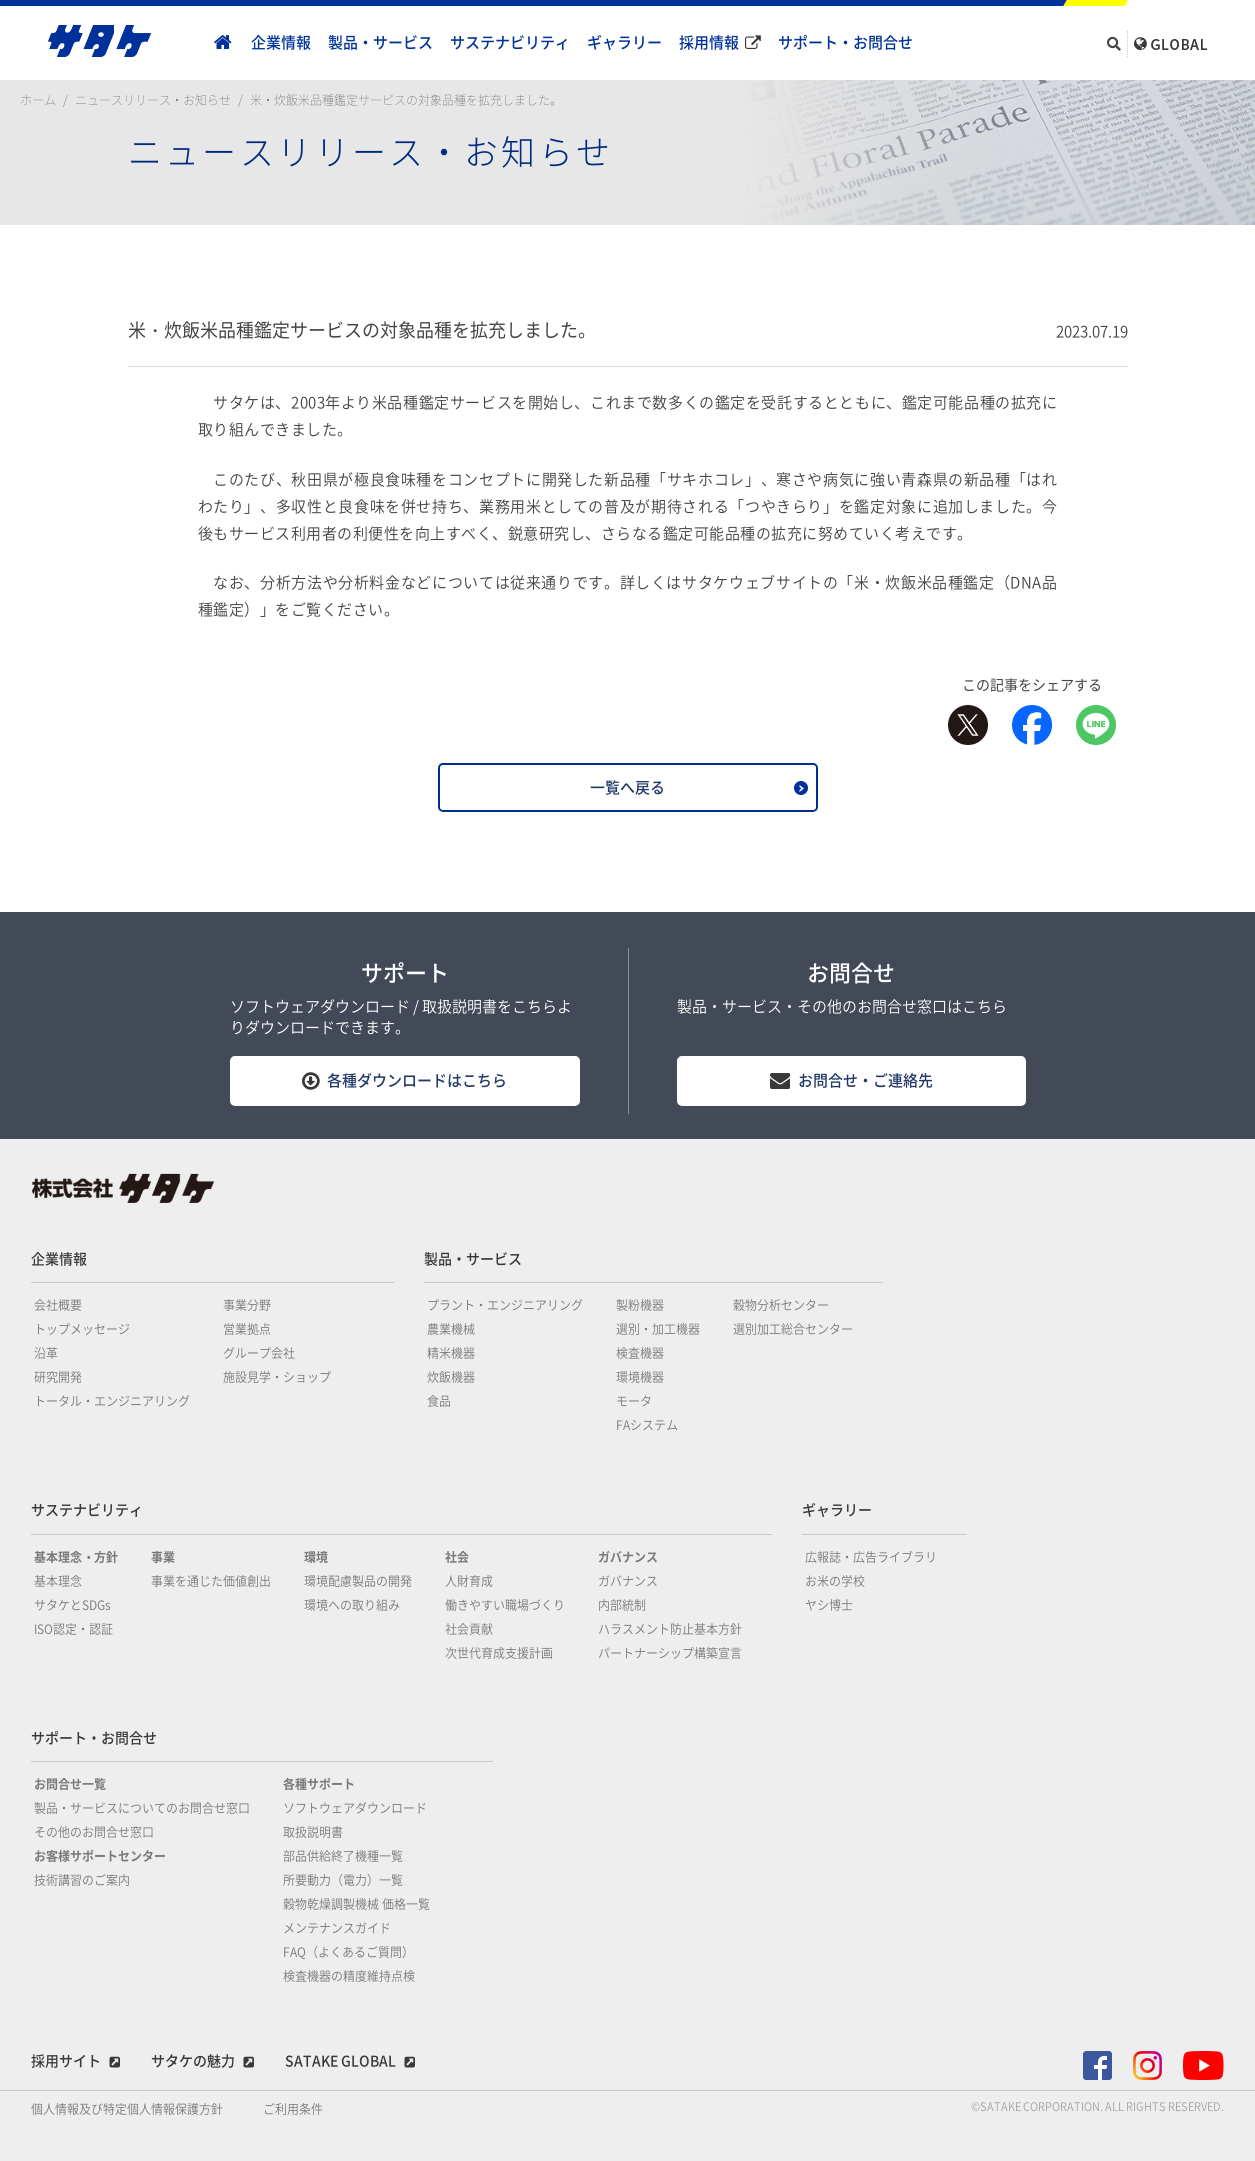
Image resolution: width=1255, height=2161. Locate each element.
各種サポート (319, 1784)
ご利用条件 (293, 2109)
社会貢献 (469, 1629)
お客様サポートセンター (100, 1856)
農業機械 (451, 1329)
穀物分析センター (781, 1305)
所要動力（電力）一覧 (343, 1880)
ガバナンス (628, 1557)
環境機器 (640, 1377)
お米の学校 (835, 1581)
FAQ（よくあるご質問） (348, 1952)
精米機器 (451, 1353)
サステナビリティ (510, 42)
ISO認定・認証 (73, 1629)
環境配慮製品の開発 (358, 1581)
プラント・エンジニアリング (505, 1305)
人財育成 (469, 1581)
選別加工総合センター (793, 1329)
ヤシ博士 (829, 1605)
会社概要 (58, 1305)
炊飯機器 (451, 1377)
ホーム (38, 100)
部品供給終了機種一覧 (343, 1856)
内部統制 (622, 1605)
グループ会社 (259, 1353)
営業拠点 (247, 1329)
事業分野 (247, 1305)
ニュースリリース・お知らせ (153, 100)
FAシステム (647, 1425)
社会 (457, 1557)
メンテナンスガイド (337, 1928)
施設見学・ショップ (277, 1377)
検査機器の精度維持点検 (349, 1976)
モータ (634, 1401)
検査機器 (640, 1353)
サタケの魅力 (193, 2061)
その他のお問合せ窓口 (94, 1832)
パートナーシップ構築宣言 (670, 1653)
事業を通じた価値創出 (211, 1581)
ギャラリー (624, 42)
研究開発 (58, 1377)
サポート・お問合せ (845, 42)
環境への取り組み (352, 1605)
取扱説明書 (313, 1832)
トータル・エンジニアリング (112, 1401)
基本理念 (58, 1581)
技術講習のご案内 (82, 1880)
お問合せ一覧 (70, 1784)
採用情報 (709, 42)
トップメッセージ (82, 1329)
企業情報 (281, 42)
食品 (439, 1401)
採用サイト (66, 2061)
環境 (316, 1557)
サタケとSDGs (72, 1605)
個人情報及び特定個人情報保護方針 (127, 2109)
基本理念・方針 (76, 1557)
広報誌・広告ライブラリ (871, 1557)
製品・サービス (380, 42)
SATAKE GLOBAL (340, 2061)
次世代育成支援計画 (499, 1653)
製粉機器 (640, 1305)
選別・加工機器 (658, 1329)
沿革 (46, 1353)
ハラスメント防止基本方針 (670, 1629)
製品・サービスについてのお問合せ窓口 (142, 1808)
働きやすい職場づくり (505, 1605)
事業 (163, 1557)
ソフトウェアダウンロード (355, 1808)
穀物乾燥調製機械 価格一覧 (356, 1904)
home (223, 43)
